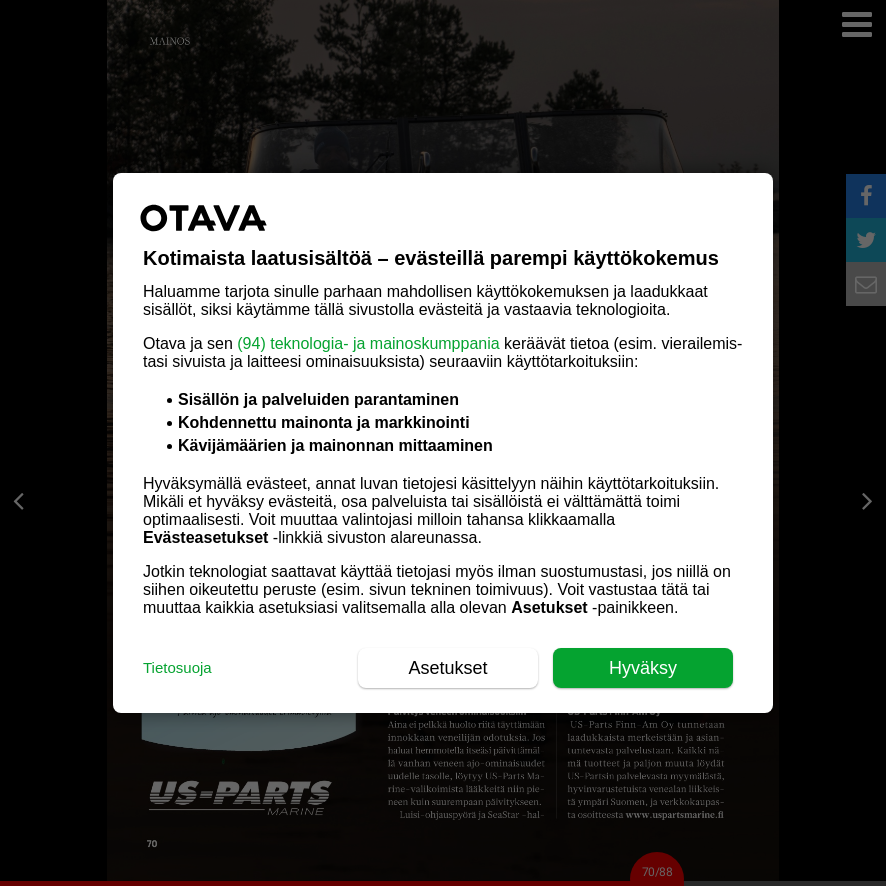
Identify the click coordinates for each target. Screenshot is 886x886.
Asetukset (447, 668)
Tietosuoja (177, 667)
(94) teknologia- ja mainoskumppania (368, 343)
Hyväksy (643, 668)
